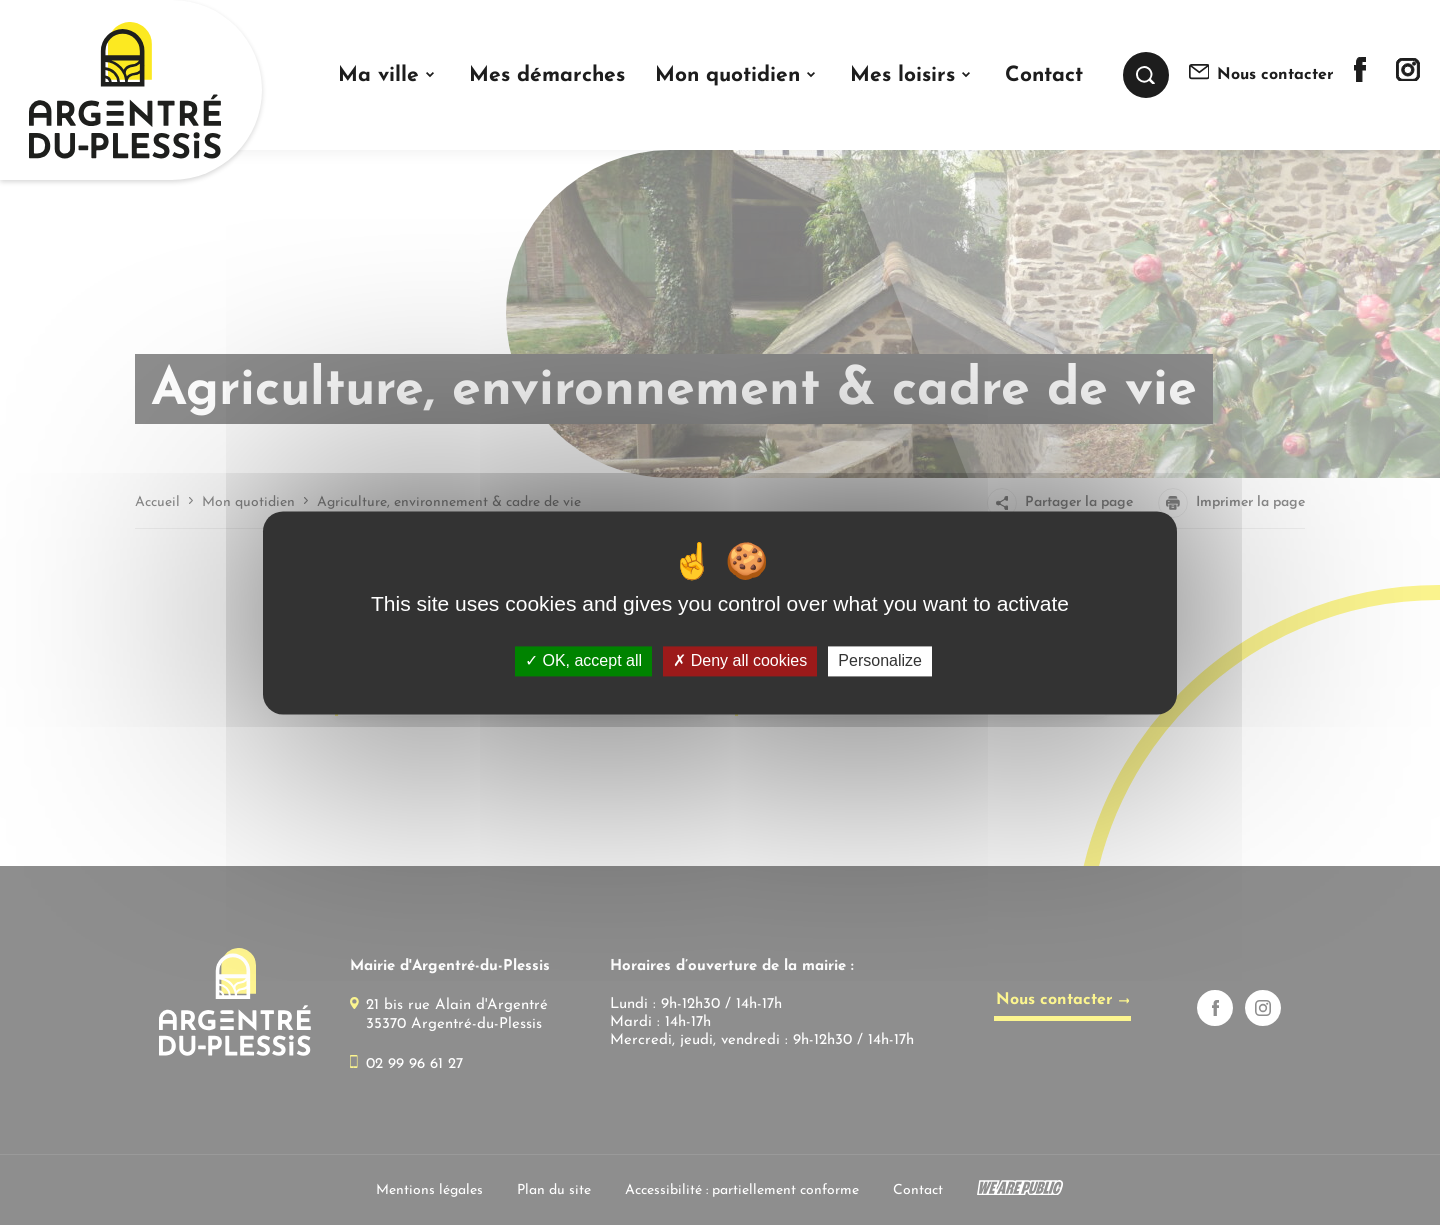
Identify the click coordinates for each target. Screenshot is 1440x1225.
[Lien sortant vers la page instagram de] (1408, 76)
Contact (1044, 75)
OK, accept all (583, 661)
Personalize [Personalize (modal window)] (880, 661)
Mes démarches (547, 75)
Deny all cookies (740, 661)
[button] (388, 75)
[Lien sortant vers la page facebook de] (1360, 77)
